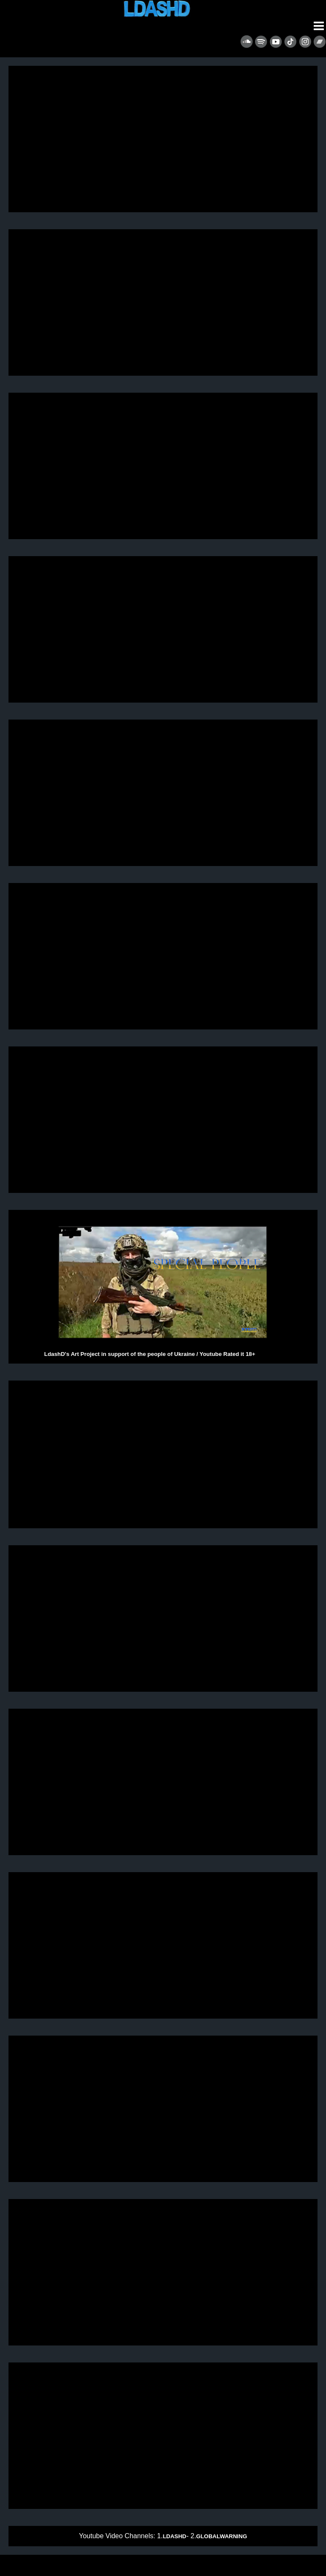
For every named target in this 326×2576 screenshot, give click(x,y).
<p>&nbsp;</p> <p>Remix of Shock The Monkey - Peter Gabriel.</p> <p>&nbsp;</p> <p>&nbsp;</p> (163, 2436)
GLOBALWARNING (221, 2536)
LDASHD (174, 2536)
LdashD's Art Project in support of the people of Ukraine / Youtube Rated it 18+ (163, 1287)
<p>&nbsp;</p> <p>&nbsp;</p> (163, 2109)
